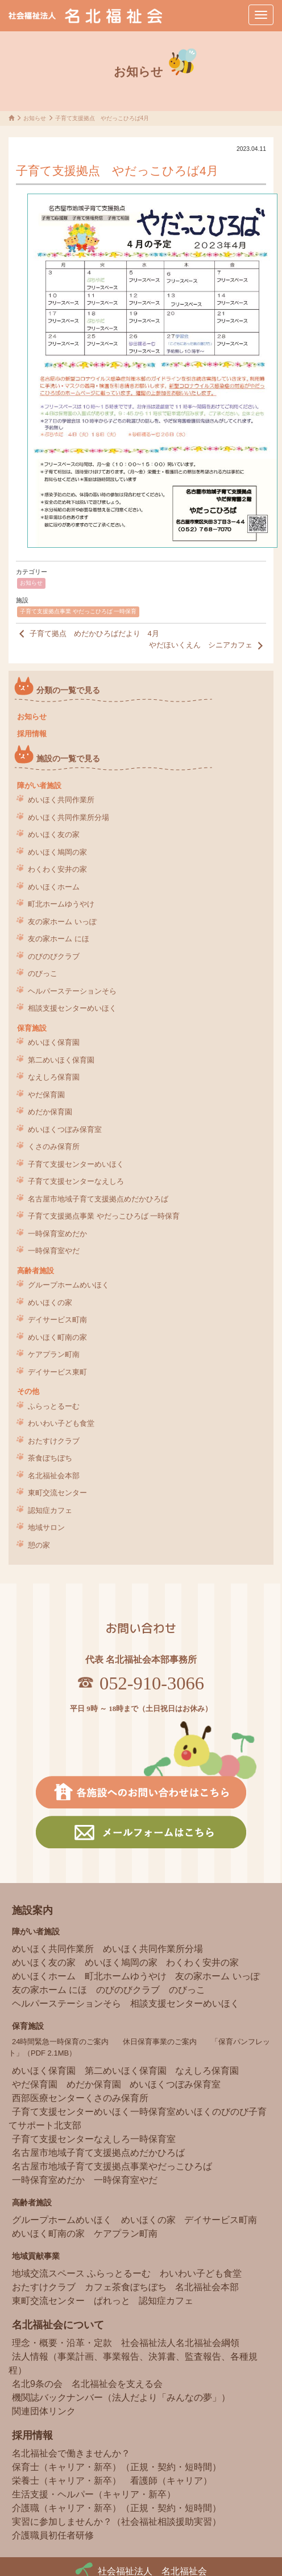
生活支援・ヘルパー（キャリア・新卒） (94, 2494)
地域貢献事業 (36, 2256)
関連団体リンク (44, 2411)
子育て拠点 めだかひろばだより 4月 (87, 633)
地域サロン (46, 1527)
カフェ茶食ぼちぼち (126, 2287)
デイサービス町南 (57, 1319)
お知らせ (31, 583)
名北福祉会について (58, 2325)
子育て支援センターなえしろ (76, 1181)
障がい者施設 (39, 785)
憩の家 (39, 1545)
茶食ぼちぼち (50, 1458)
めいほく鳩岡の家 (57, 852)
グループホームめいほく (68, 1285)
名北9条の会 (37, 2384)
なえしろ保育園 (54, 1077)
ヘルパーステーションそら (72, 991)
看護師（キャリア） (171, 2480)
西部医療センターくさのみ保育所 (80, 2098)
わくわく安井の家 (57, 869)
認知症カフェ (50, 1510)
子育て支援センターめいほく (76, 1164)
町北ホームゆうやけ (61, 904)
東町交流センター (57, 1492)
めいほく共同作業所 (61, 799)
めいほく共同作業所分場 (68, 817)
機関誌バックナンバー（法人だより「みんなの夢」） (121, 2397)
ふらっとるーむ (54, 1406)
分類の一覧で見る (68, 690)
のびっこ (42, 973)
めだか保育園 (50, 1111)
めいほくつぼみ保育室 (65, 1129)
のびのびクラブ (54, 956)
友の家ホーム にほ (58, 938)
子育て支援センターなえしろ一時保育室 (94, 2139)
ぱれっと (112, 2301)
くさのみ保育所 (54, 1146)
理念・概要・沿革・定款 (62, 2343)
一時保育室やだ (54, 1250)
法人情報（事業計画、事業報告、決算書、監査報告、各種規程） (133, 2363)
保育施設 (32, 1028)
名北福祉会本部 (54, 1475)
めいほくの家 (50, 1302)
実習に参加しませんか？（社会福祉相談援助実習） (116, 2521)
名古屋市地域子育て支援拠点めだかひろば (98, 1199)
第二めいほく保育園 (61, 1060)
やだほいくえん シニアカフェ (207, 645)
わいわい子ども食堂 (61, 1423)
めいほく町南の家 (57, 1337)
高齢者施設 (35, 1270)
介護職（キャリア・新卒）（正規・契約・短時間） (116, 2508)
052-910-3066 (151, 1683)
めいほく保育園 (54, 1042)
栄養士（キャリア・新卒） (66, 2480)
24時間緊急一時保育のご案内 (60, 2041)
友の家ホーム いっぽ (62, 921)
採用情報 (32, 733)
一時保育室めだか (57, 1233)
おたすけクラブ (54, 1441)
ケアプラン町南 (54, 1354)
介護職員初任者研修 (53, 2535)
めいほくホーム (54, 887)
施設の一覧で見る (68, 759)
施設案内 (32, 1910)
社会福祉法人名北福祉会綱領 (180, 2343)
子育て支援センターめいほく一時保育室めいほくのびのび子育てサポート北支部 (138, 2118)
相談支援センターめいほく (72, 1008)
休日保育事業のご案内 (160, 2041)
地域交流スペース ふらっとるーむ (81, 2273)
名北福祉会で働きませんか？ (71, 2453)
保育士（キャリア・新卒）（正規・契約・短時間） (116, 2467)
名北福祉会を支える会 (117, 2384)
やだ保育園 (46, 1094)
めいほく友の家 (54, 834)
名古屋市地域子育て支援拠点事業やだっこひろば (112, 2166)
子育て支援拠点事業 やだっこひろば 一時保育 (78, 611)
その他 (28, 1391)
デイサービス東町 (57, 1372)
